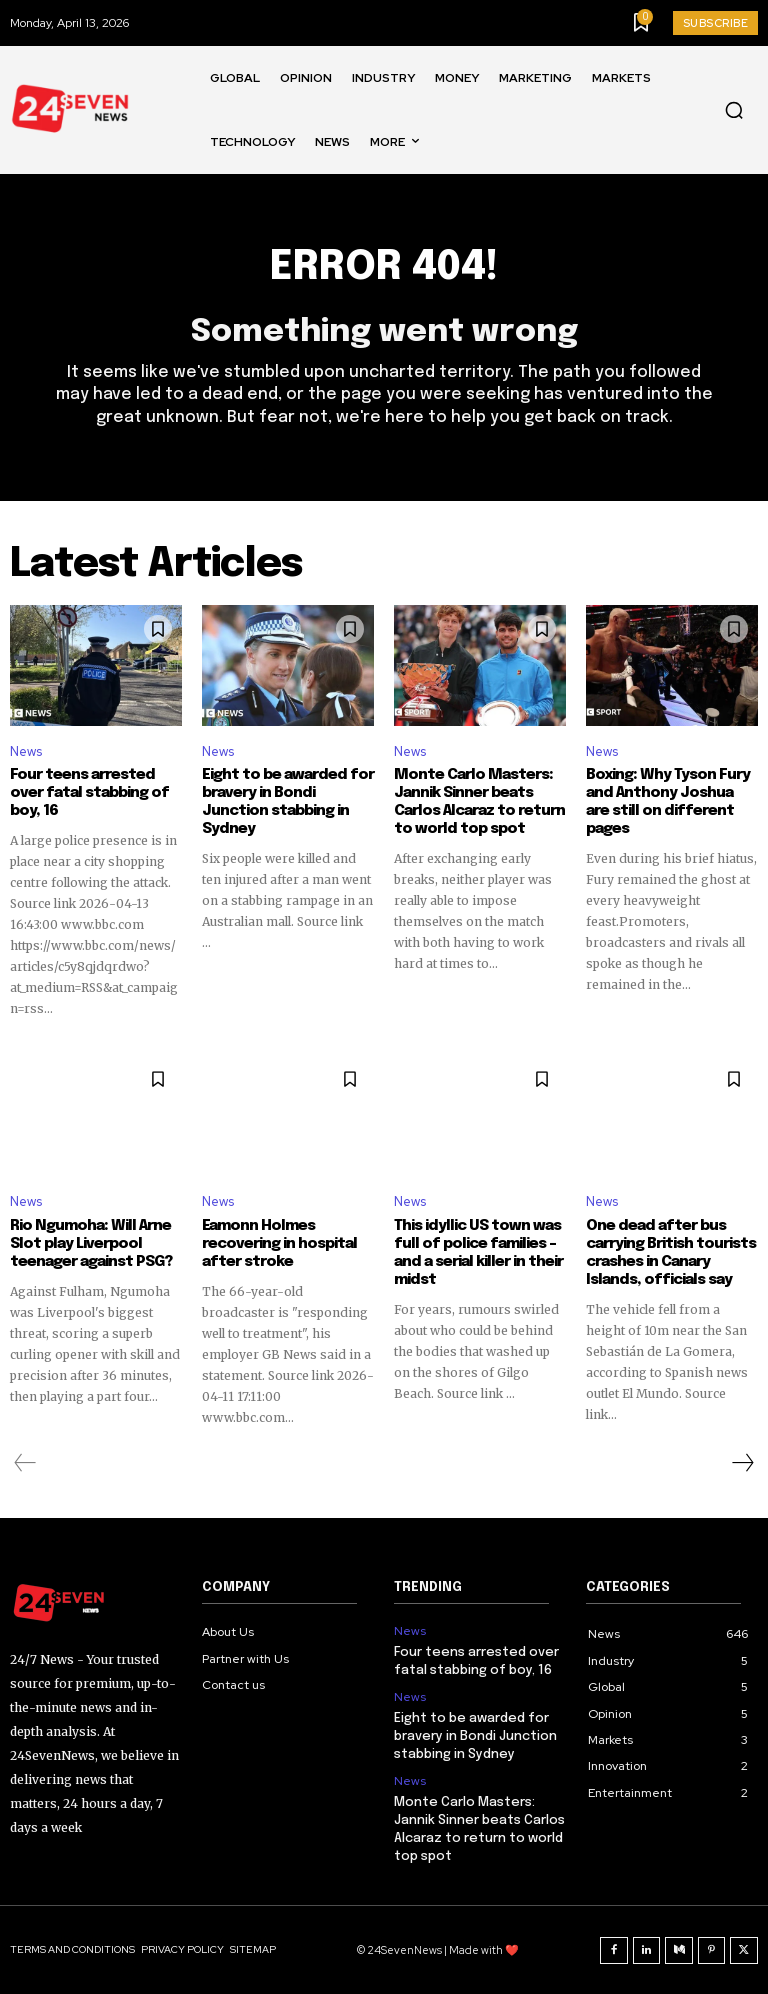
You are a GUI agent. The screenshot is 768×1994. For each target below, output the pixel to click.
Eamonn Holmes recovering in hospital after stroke (279, 1244)
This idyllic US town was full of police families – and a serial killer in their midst (478, 1253)
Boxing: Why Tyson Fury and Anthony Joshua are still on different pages (668, 802)
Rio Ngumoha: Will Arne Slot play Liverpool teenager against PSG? (91, 1244)
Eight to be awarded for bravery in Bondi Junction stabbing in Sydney (288, 802)
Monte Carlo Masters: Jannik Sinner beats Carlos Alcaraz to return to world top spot (479, 802)
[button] (734, 110)
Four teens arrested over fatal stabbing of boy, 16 (89, 793)
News (26, 751)
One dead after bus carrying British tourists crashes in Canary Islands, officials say (671, 1253)
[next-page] (742, 1463)
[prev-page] (25, 1463)
